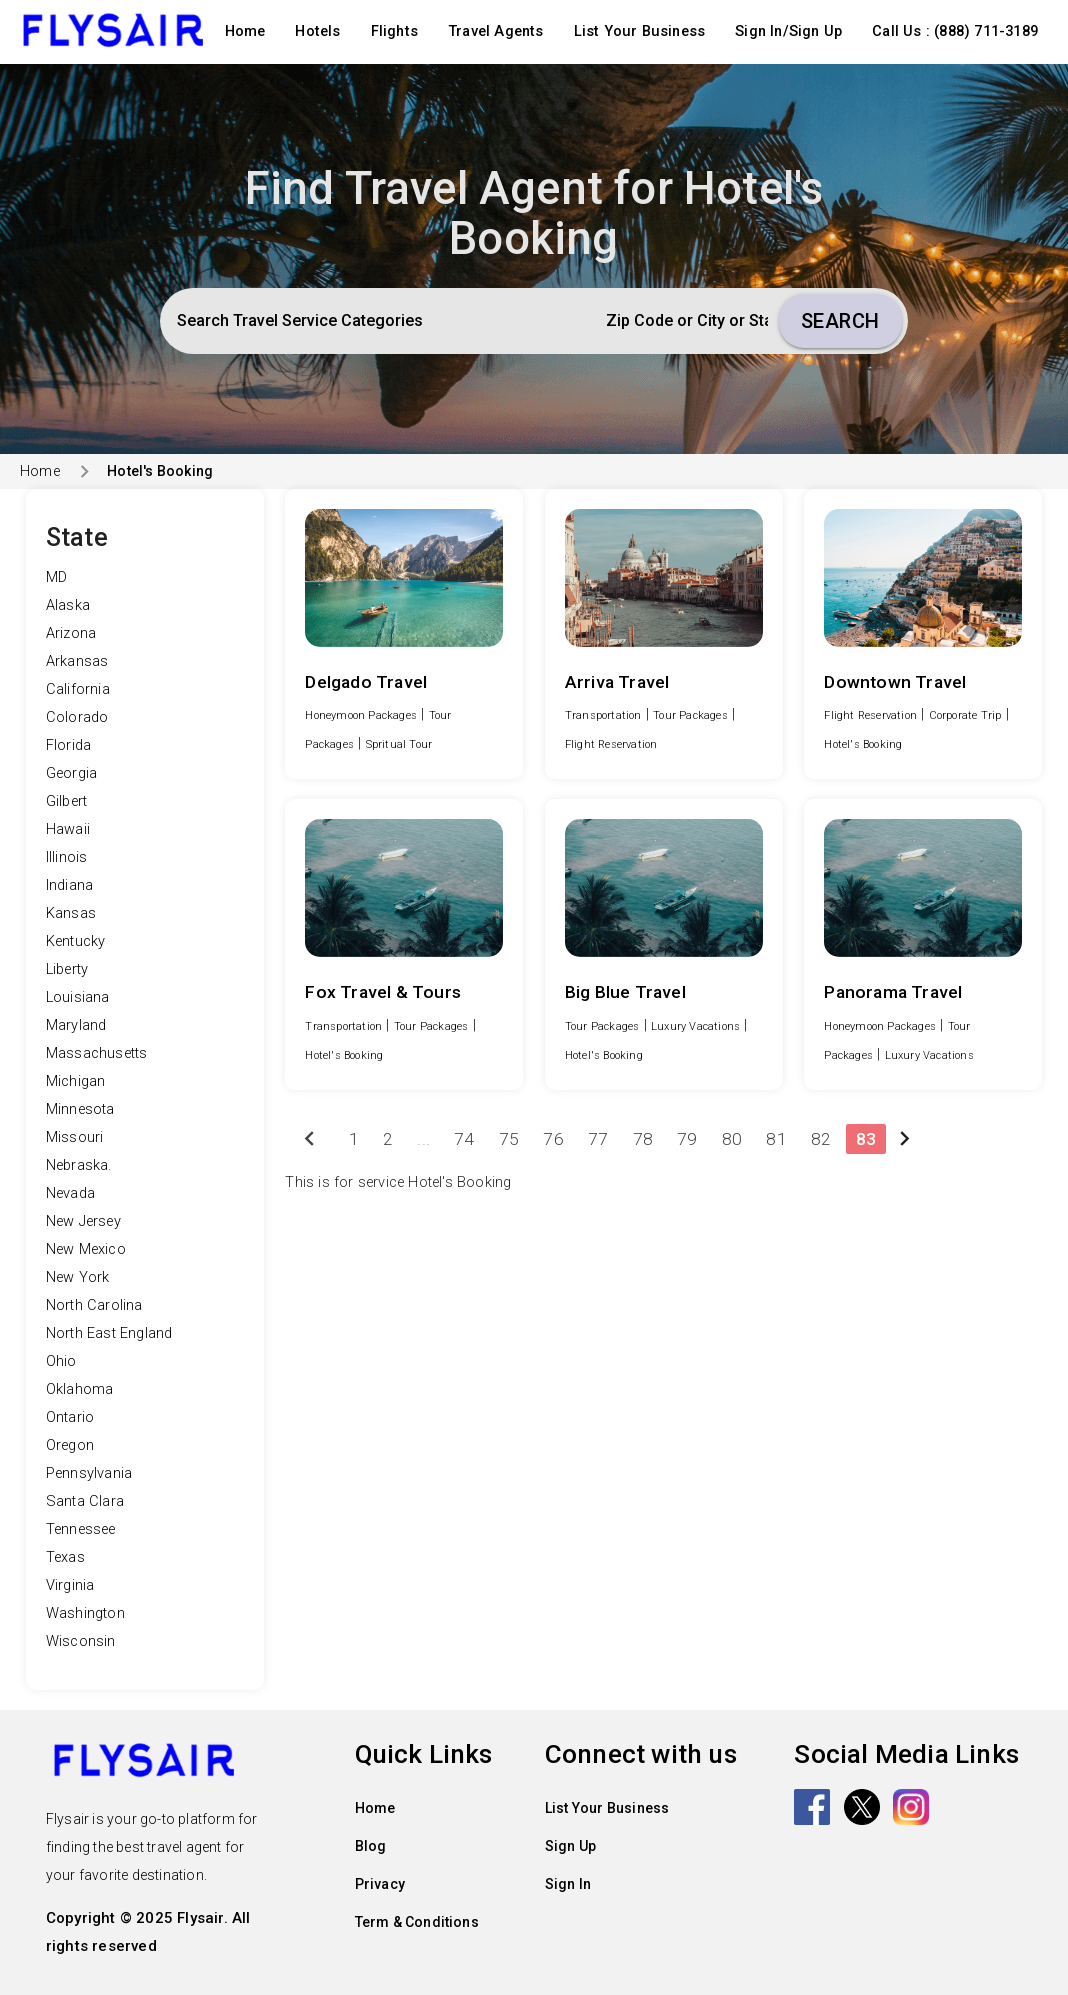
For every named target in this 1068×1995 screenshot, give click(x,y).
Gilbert (66, 801)
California (78, 689)
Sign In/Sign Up (788, 31)
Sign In (568, 1884)
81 (776, 1139)
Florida (68, 745)
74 (464, 1139)
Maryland (76, 1025)
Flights (394, 31)
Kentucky (76, 941)
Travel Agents (496, 31)
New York (78, 1277)
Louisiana (78, 997)
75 (509, 1139)
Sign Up (570, 1846)
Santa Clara (85, 1501)
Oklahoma (80, 1389)
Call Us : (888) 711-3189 (955, 31)
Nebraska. (79, 1165)
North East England (109, 1333)
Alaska (68, 605)
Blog (371, 1846)
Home (245, 31)
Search (840, 321)
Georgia (71, 773)
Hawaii (68, 829)
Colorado (77, 717)
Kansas (71, 913)
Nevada (70, 1193)
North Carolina (94, 1305)
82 (821, 1139)
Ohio (61, 1361)
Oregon (70, 1445)
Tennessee (81, 1529)
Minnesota (80, 1109)
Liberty (67, 969)
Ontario (70, 1417)
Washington (85, 1613)
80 (732, 1139)
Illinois (67, 857)
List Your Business (640, 31)
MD (56, 577)
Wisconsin (81, 1641)
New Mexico (86, 1249)
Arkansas (77, 661)
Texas (65, 1557)
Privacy (380, 1884)
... (423, 1139)
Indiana (69, 885)
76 (553, 1139)
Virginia (70, 1585)
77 (598, 1139)
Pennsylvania (89, 1473)
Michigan (76, 1081)
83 (866, 1139)
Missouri (75, 1137)
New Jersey (83, 1221)
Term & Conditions (417, 1922)
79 (687, 1139)
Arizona (71, 633)
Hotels (317, 31)
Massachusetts (97, 1053)
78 (643, 1139)
